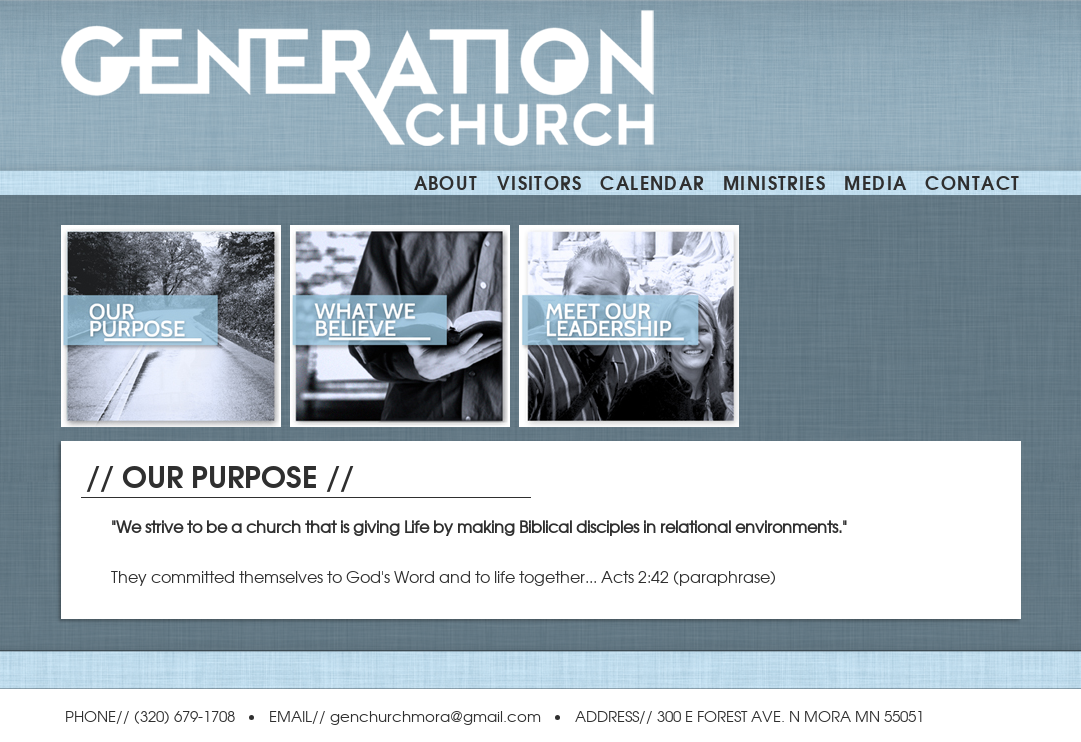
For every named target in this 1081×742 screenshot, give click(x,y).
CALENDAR (652, 181)
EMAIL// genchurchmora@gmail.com (405, 715)
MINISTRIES (774, 181)
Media (875, 181)
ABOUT (446, 181)
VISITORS (540, 181)
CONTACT (972, 181)
